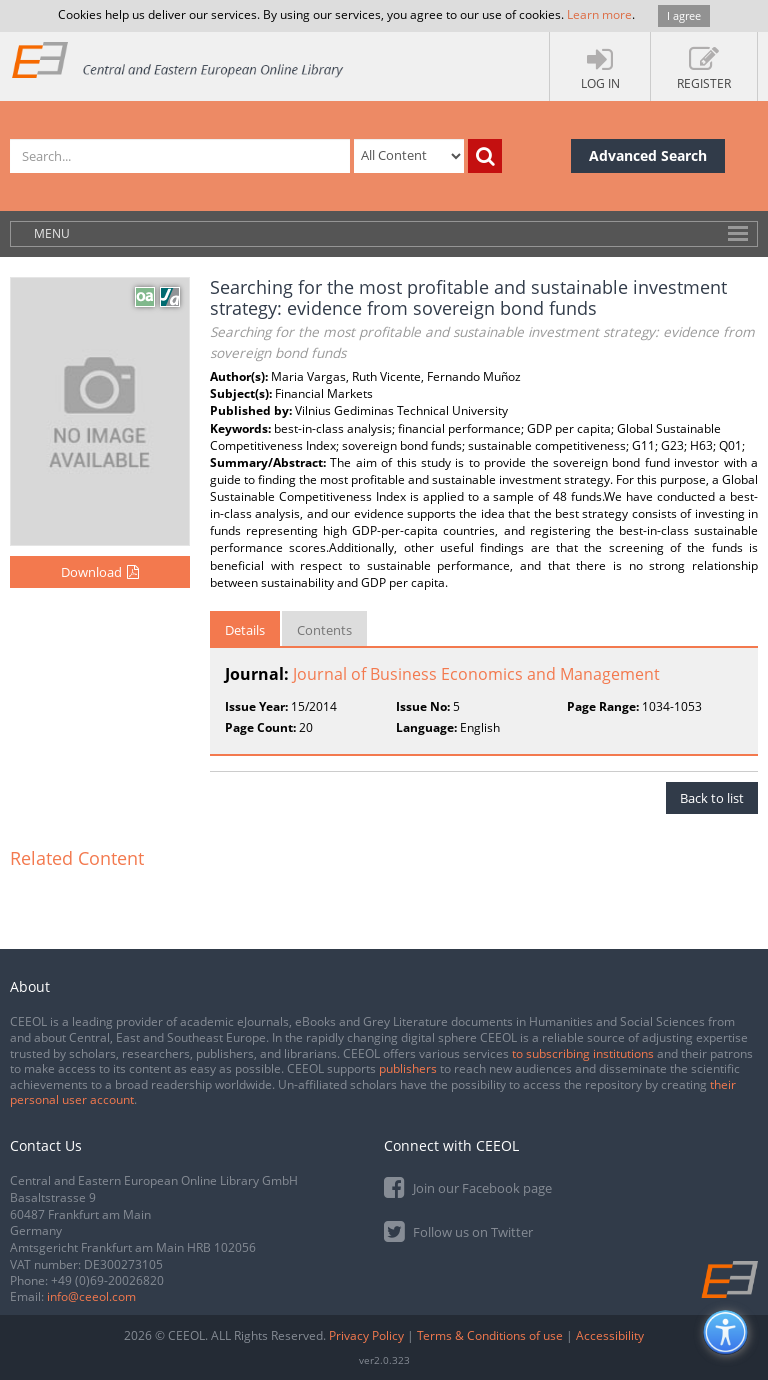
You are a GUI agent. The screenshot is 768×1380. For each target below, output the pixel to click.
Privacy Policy (366, 1335)
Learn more (599, 14)
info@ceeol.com (91, 1296)
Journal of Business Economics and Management (476, 674)
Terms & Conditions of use (490, 1335)
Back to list (712, 798)
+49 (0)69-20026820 (107, 1280)
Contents (324, 630)
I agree (684, 15)
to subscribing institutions (583, 1053)
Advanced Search (648, 155)
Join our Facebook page (468, 1186)
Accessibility (610, 1335)
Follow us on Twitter (458, 1230)
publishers (408, 1068)
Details (245, 630)
